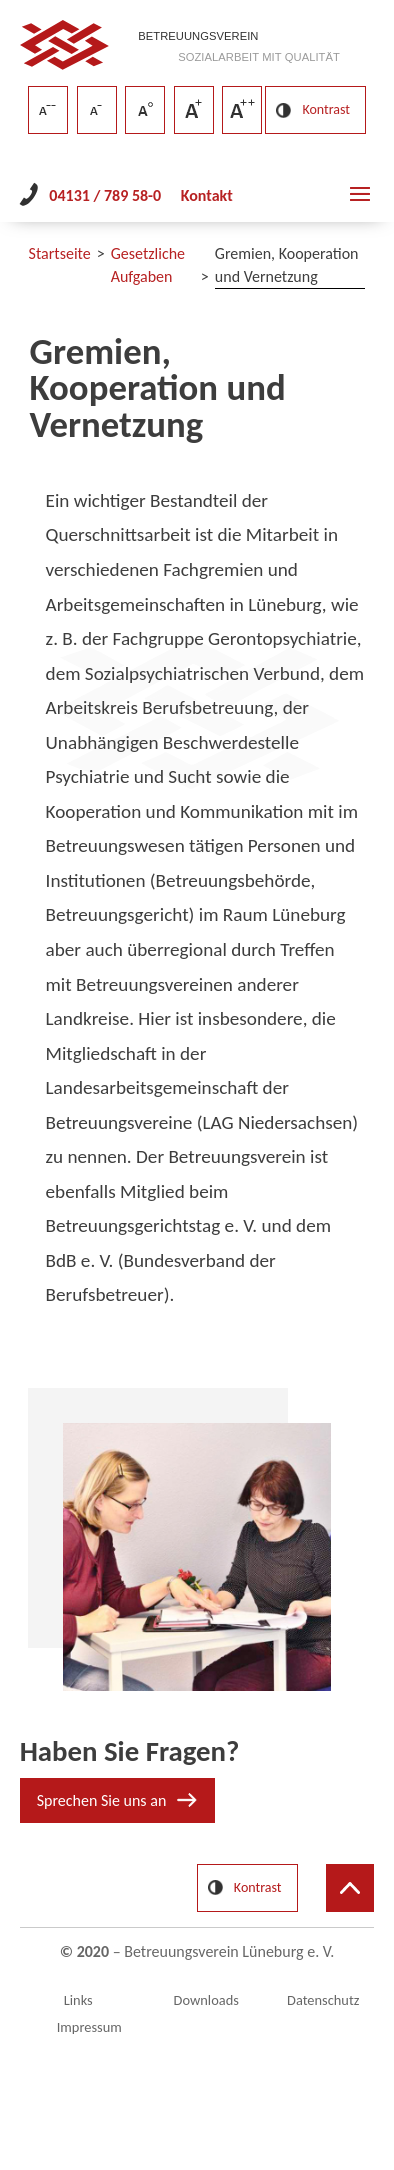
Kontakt (207, 195)
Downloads (206, 2000)
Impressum (89, 2027)
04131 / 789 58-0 (105, 195)
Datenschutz (323, 2000)
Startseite (60, 253)
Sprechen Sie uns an (102, 1800)
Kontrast (326, 109)
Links (78, 2000)
